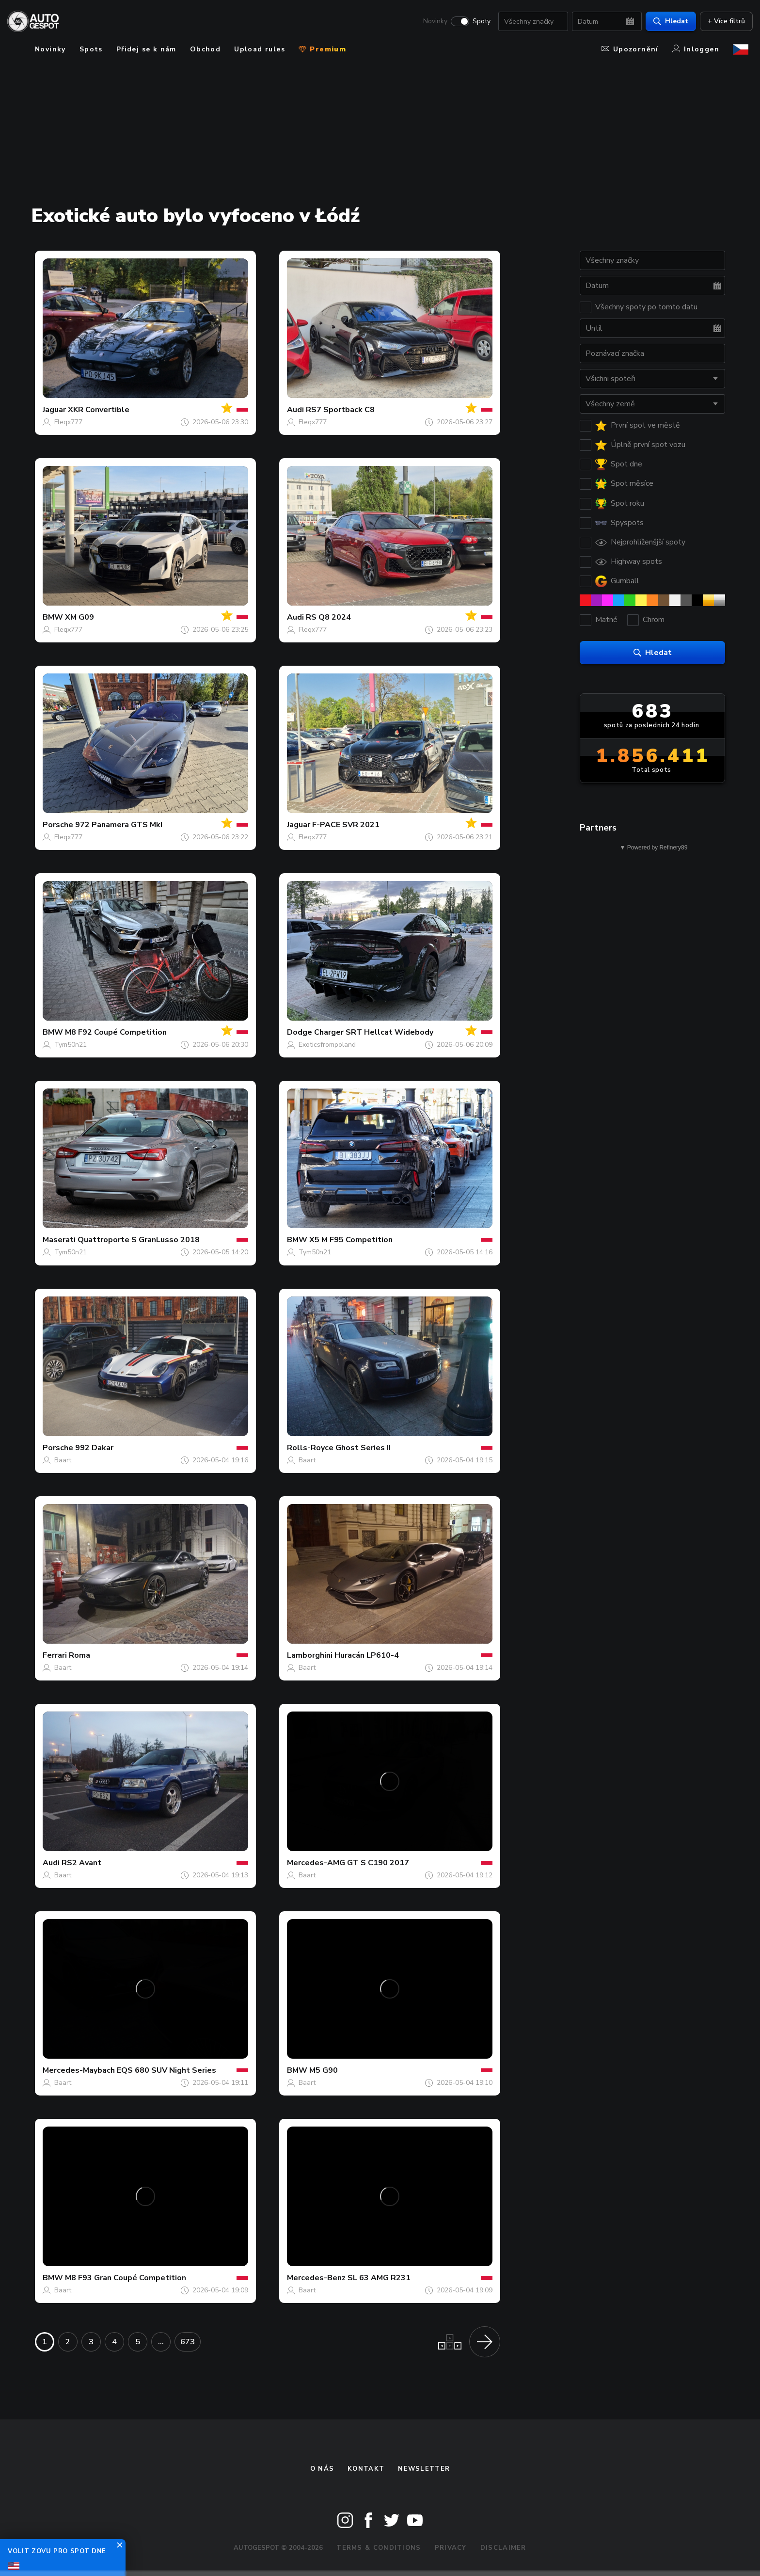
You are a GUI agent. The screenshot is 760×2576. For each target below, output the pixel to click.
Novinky (431, 22)
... (161, 2341)
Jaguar (54, 409)
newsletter (424, 2468)
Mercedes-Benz (316, 2277)
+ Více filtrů (722, 22)
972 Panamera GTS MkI (118, 824)
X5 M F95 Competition (351, 1239)
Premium (322, 49)
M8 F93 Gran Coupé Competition (125, 2277)
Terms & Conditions (378, 2548)
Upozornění (630, 49)
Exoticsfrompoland (327, 1044)
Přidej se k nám (146, 49)
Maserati (59, 1239)
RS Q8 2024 (328, 617)
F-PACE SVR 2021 (346, 824)
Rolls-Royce (310, 1447)
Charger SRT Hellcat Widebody (373, 1032)
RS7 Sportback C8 (340, 409)
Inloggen (695, 49)
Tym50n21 (70, 1044)
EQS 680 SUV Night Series (166, 2070)
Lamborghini (309, 1655)
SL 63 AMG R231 (379, 2277)
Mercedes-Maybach (79, 2070)
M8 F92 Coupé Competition (116, 1032)
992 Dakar (94, 1447)
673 (187, 2341)
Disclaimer (503, 2548)
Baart (62, 1460)
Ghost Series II (363, 1447)
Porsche (58, 824)
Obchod (205, 49)
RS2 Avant (81, 1862)
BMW (53, 617)
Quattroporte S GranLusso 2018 (139, 1239)
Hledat (666, 22)
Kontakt (366, 2468)
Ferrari (55, 1655)
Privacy (451, 2548)
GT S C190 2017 (378, 1862)
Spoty (477, 22)
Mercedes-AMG (316, 1862)
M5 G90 (323, 2070)
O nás (322, 2468)
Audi (295, 409)
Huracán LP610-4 (366, 1655)
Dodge (299, 1032)
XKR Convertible (98, 409)
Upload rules (259, 49)
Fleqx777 (68, 422)
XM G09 (79, 617)
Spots (91, 49)
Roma (79, 1655)
